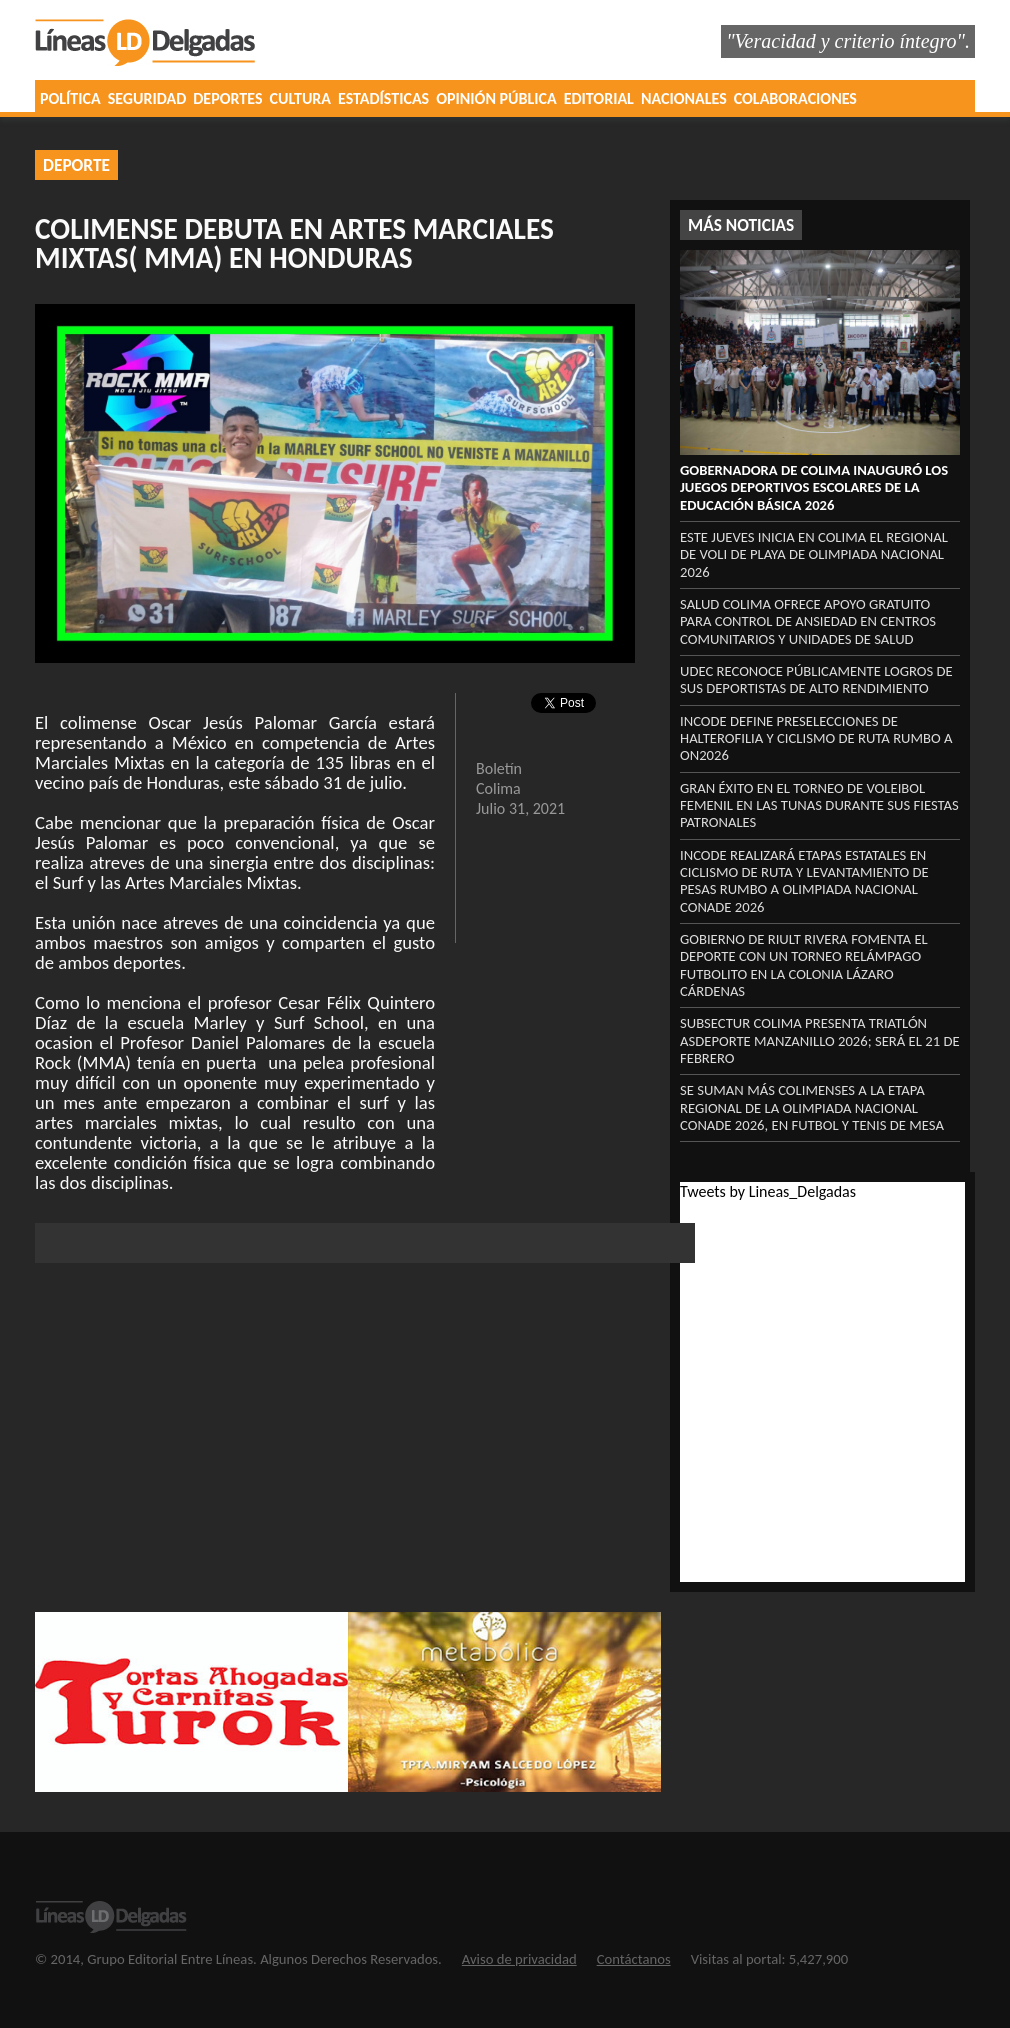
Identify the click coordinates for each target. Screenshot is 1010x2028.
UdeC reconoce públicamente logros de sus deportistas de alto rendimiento (816, 679)
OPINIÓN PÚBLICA (496, 98)
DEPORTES (227, 98)
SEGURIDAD (147, 98)
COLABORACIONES (795, 98)
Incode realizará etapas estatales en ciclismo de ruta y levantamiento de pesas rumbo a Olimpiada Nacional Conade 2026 (804, 881)
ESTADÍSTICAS (383, 98)
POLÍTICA (70, 98)
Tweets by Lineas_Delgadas (768, 1191)
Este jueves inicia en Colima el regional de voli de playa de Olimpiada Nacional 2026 (814, 554)
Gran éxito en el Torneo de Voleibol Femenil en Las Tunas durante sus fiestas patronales (819, 805)
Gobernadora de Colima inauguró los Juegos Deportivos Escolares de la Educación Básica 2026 (814, 487)
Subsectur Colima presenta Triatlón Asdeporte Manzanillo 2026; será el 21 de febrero (820, 1040)
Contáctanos (634, 1959)
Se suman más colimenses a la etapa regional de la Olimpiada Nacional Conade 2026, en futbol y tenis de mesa (812, 1107)
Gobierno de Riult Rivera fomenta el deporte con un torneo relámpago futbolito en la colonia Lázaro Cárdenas (804, 965)
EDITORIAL (599, 98)
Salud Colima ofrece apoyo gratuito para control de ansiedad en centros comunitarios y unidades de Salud (808, 621)
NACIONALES (684, 98)
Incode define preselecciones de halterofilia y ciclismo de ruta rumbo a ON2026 (816, 738)
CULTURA (300, 98)
